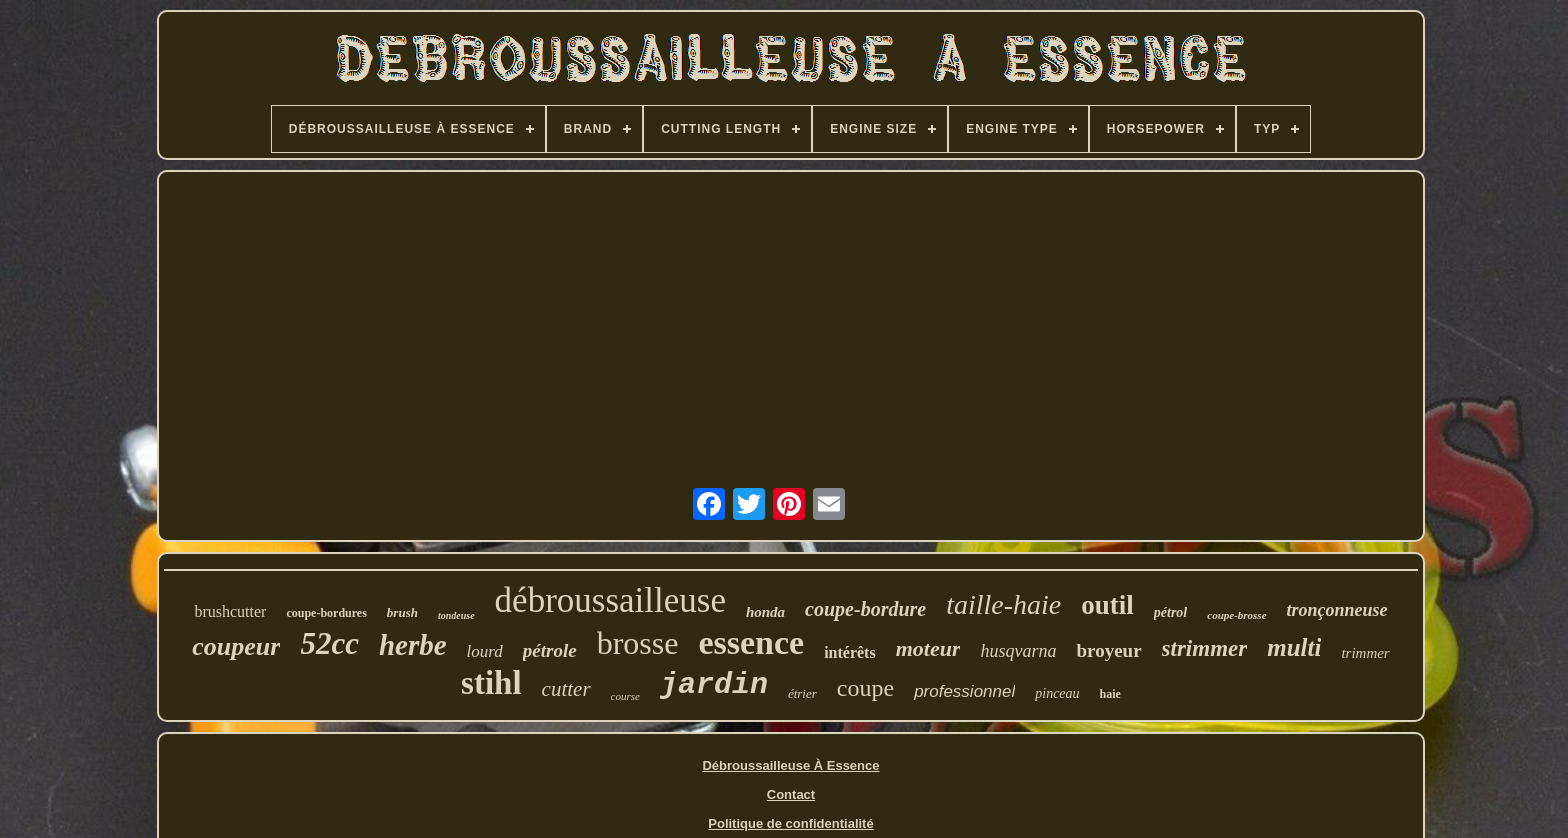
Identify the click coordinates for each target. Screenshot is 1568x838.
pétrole (550, 650)
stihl (491, 683)
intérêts (850, 652)
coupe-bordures (326, 613)
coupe (865, 688)
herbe (413, 645)
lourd (485, 651)
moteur (928, 648)
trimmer (1365, 653)
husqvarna (1018, 651)
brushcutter (230, 611)
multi (1294, 647)
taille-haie (1003, 604)
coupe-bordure (865, 609)
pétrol (1170, 612)
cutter (566, 689)
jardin (714, 685)
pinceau (1057, 693)
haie (1110, 694)
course (625, 696)
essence (751, 642)
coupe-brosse (1236, 615)
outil (1107, 605)
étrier (802, 693)
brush (402, 612)
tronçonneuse (1337, 610)
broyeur (1108, 650)
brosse (638, 643)
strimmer (1205, 648)
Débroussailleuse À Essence (790, 765)
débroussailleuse (610, 600)
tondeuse (456, 615)
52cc (329, 643)
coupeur (236, 646)
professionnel (964, 691)
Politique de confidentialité (790, 823)
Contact (791, 794)
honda (765, 612)
